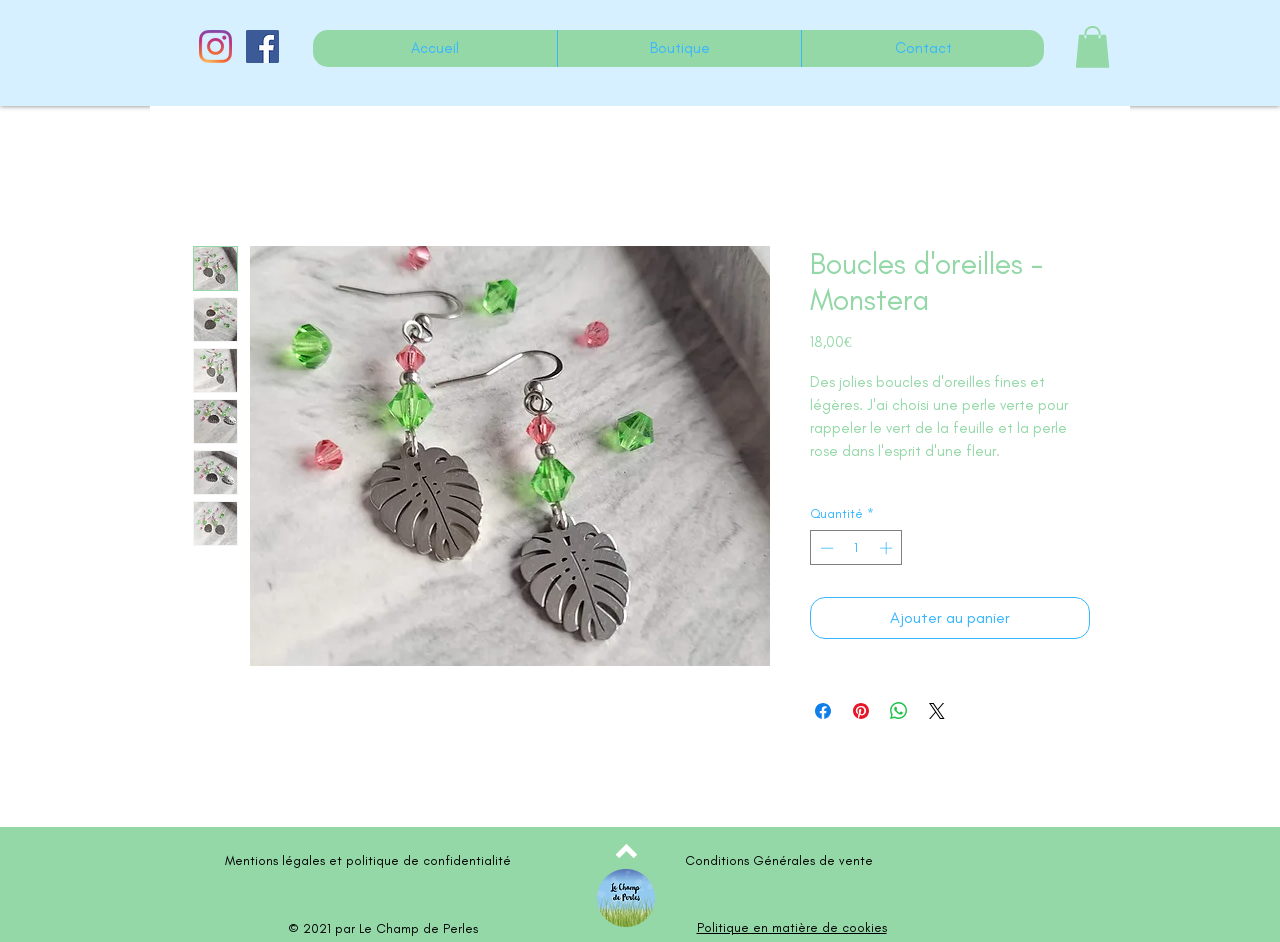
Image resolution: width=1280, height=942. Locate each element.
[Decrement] (825, 548)
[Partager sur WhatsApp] (899, 711)
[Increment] (888, 548)
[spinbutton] (856, 548)
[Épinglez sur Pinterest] (861, 711)
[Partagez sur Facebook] (823, 711)
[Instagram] (215, 46)
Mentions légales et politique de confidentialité (368, 860)
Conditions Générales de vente (779, 860)
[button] (1092, 47)
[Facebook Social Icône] (262, 46)
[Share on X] (937, 711)
